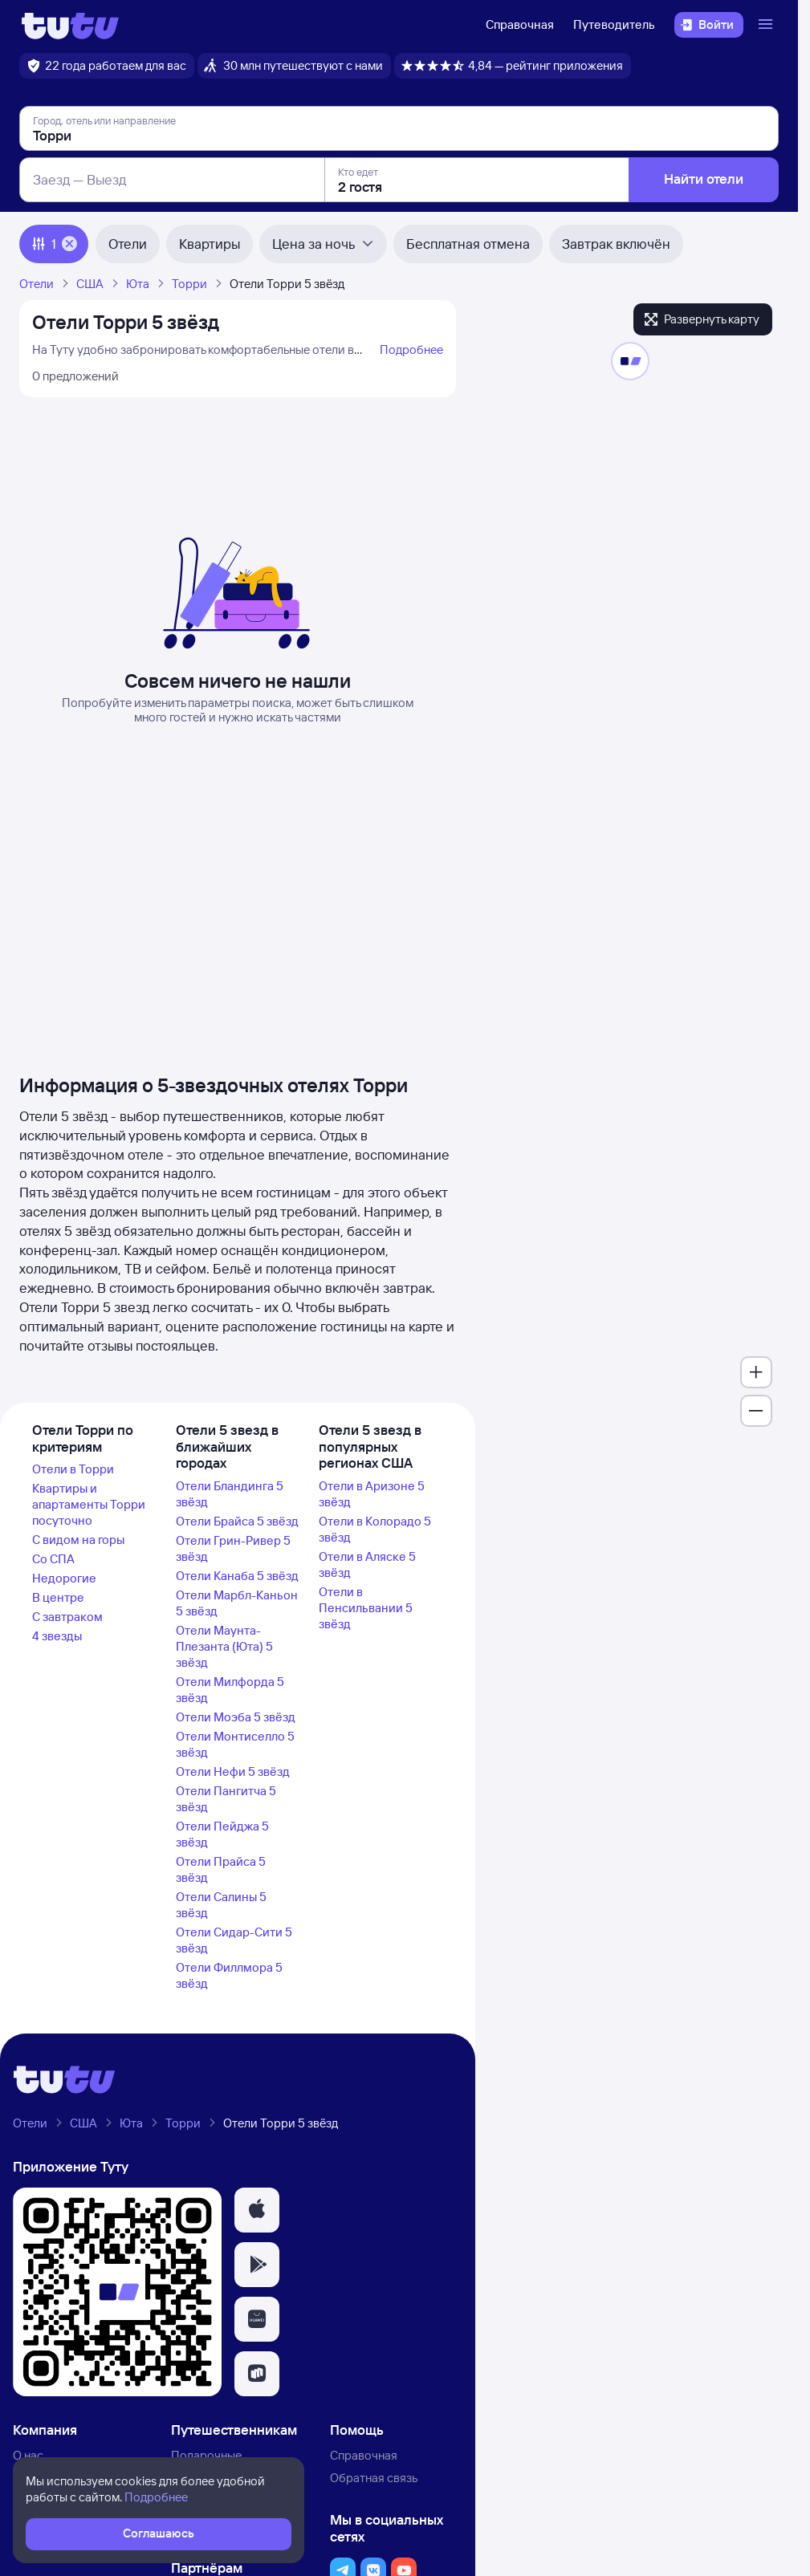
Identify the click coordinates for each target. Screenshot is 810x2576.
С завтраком (67, 1616)
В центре (58, 1597)
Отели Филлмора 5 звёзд (229, 1975)
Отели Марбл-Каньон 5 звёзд (237, 1603)
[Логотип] (70, 24)
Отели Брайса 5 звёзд (237, 1521)
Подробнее (411, 349)
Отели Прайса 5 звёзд (221, 1869)
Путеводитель (614, 24)
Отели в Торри (73, 1469)
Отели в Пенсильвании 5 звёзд (366, 1607)
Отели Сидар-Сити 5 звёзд (234, 1940)
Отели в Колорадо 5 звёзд (375, 1529)
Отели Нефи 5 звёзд (233, 1771)
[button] (256, 2210)
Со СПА (53, 1558)
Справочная (520, 24)
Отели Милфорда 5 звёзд (230, 1689)
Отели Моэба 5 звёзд (235, 1717)
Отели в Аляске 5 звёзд (367, 1564)
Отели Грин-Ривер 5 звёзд (233, 1548)
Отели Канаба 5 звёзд (237, 1575)
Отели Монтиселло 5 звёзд (235, 1744)
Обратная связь (373, 2477)
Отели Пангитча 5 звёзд (226, 1798)
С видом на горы (78, 1539)
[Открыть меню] (767, 25)
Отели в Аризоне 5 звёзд (372, 1493)
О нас (28, 2455)
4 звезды (57, 1636)
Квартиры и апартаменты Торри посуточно (88, 1504)
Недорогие (64, 1578)
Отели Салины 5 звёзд (221, 1904)
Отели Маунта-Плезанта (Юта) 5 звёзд (224, 1646)
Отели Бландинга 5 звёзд (229, 1493)
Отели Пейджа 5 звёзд (222, 1834)
